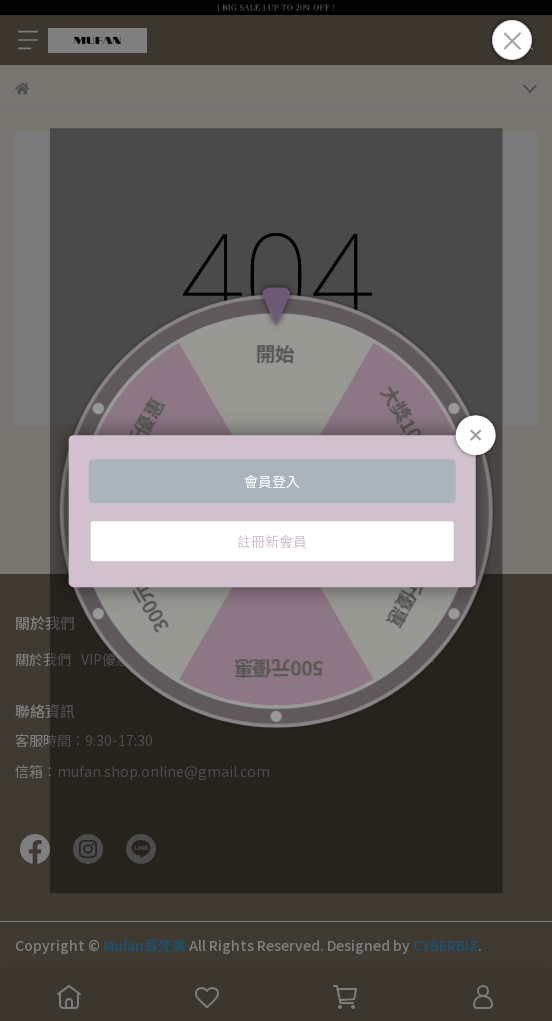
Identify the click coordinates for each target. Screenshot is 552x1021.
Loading (276, 511)
